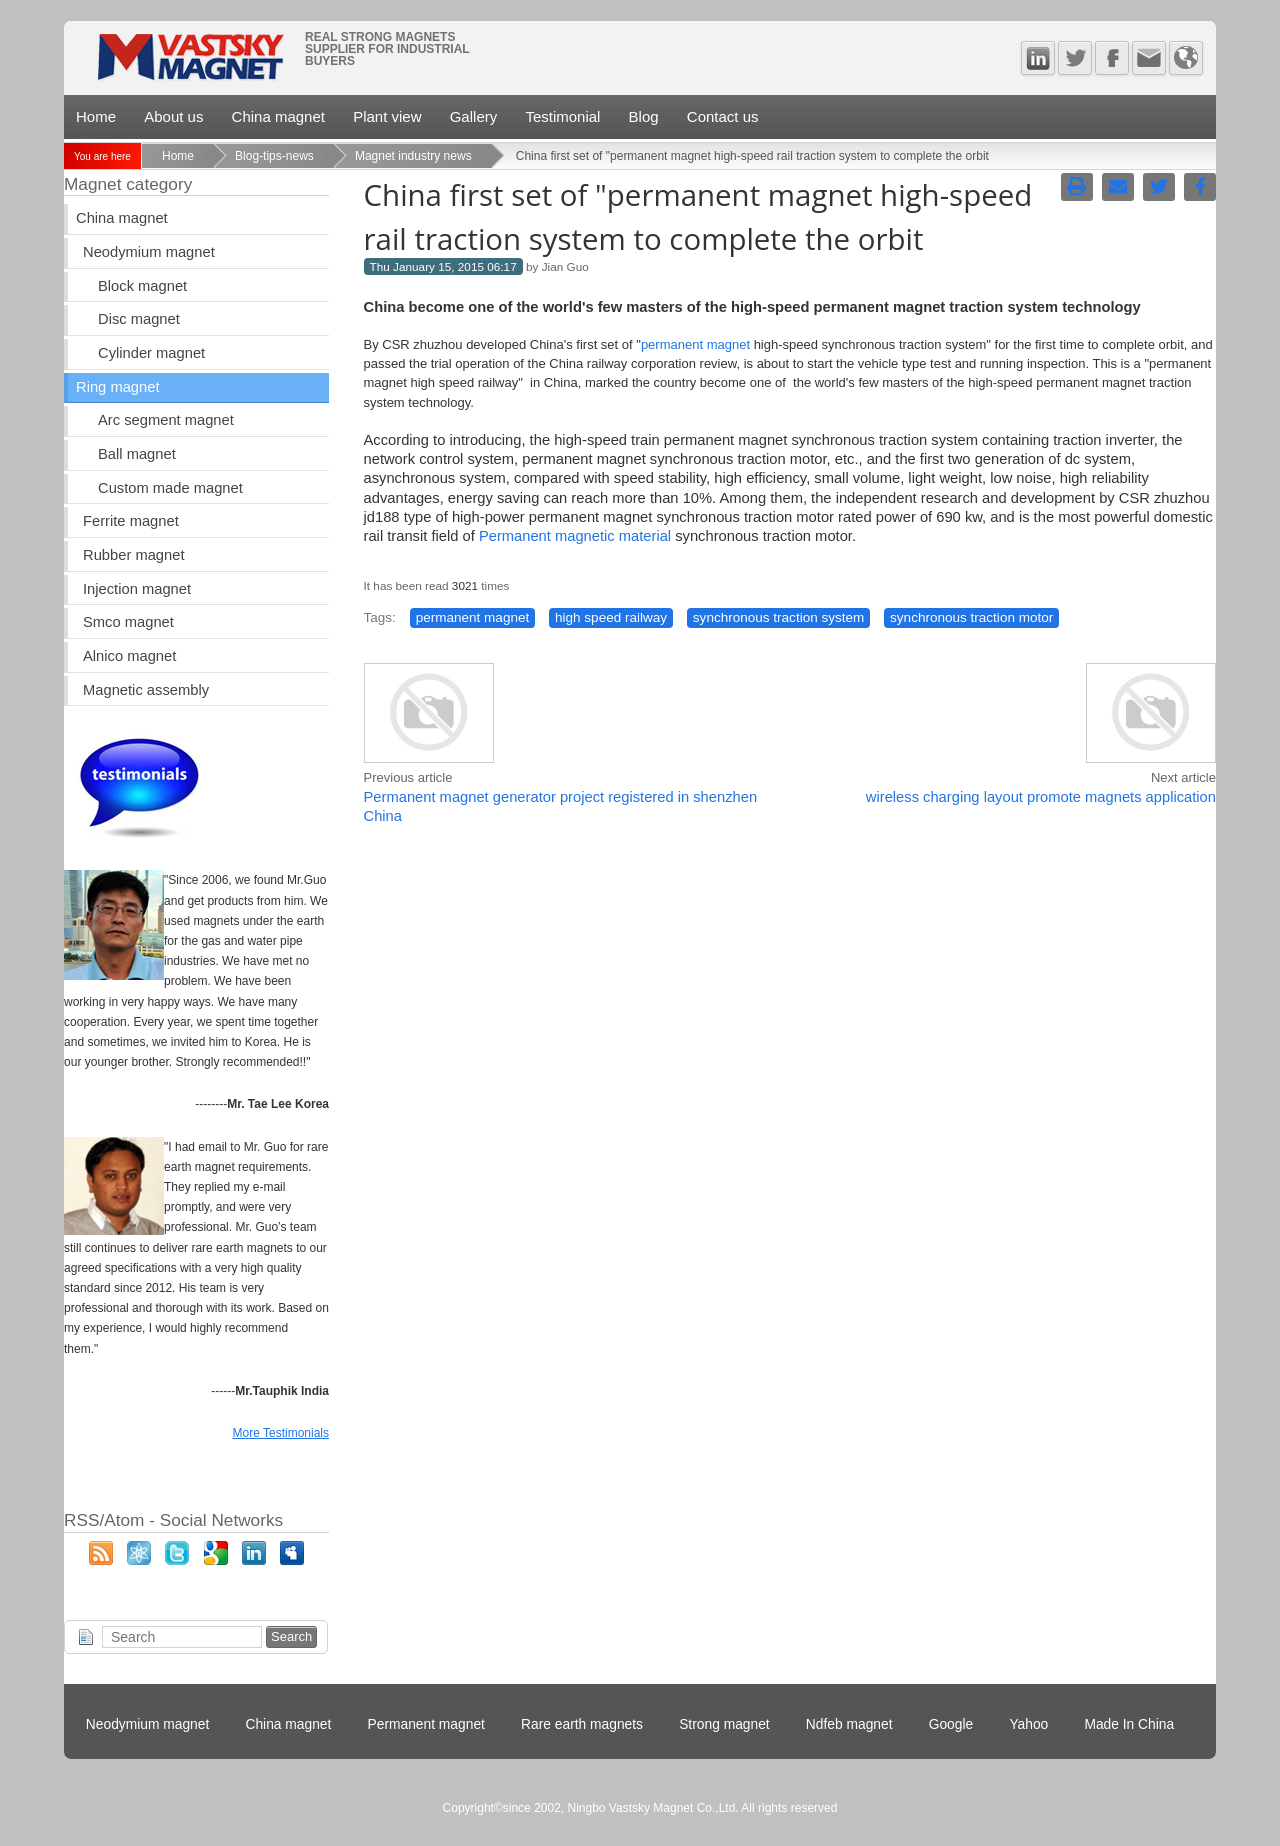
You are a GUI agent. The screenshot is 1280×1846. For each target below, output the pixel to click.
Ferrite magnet (131, 521)
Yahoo (1028, 1724)
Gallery (474, 116)
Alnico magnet (129, 656)
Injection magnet (137, 589)
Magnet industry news (413, 156)
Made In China (1129, 1724)
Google (951, 1724)
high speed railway (611, 617)
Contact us (723, 116)
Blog (644, 116)
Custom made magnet (170, 488)
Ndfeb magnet (849, 1724)
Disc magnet (139, 319)
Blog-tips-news (274, 156)
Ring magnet (117, 387)
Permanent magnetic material (575, 536)
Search (291, 1636)
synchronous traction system (778, 617)
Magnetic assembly (146, 690)
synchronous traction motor (971, 617)
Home (96, 116)
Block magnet (142, 286)
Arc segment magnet (166, 420)
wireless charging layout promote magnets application (1041, 797)
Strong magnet (724, 1724)
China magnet (278, 116)
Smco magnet (128, 622)
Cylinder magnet (151, 353)
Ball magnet (137, 454)
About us (173, 116)
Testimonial (562, 116)
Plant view (387, 116)
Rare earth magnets (582, 1724)
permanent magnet (695, 344)
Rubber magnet (133, 555)
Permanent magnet (426, 1724)
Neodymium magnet (149, 252)
